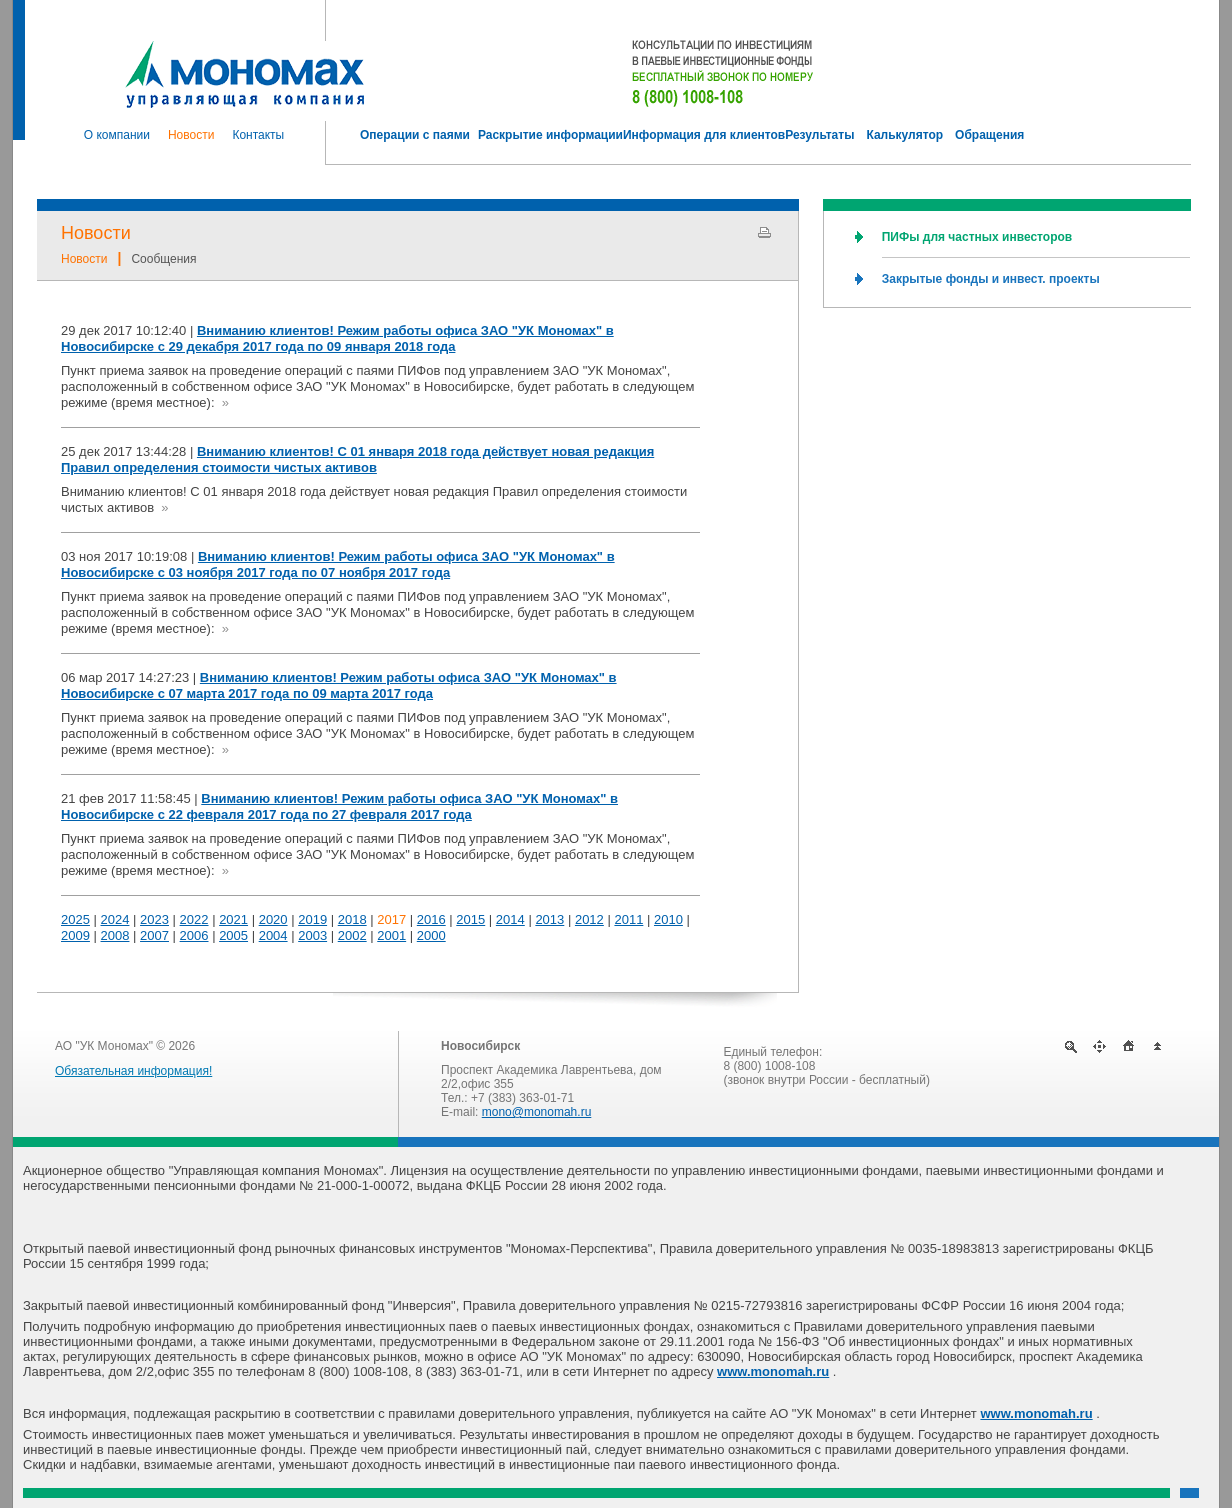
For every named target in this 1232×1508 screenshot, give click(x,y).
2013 (549, 919)
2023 (154, 919)
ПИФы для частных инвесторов (977, 237)
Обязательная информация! (133, 1071)
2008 (115, 935)
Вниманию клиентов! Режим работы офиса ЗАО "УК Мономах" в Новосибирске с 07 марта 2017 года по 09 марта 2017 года (339, 685)
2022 (194, 919)
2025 (75, 919)
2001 (391, 935)
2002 (352, 935)
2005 (233, 935)
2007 (154, 935)
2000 (431, 935)
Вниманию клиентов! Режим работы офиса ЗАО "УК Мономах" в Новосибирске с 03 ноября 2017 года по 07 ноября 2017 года (338, 564)
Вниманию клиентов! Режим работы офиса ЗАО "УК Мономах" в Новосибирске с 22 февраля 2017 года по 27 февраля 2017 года (339, 806)
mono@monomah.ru (537, 1112)
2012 (589, 919)
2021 (233, 919)
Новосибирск (480, 1046)
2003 (312, 935)
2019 (312, 919)
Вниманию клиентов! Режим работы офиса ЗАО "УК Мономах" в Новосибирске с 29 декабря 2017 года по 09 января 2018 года (337, 338)
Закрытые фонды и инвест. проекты (991, 279)
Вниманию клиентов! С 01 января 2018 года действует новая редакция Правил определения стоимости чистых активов (357, 459)
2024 (115, 919)
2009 (75, 935)
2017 (391, 919)
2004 (273, 935)
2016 (431, 919)
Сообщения (163, 259)
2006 (194, 935)
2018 (352, 919)
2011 (628, 919)
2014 (510, 919)
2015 (470, 919)
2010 (668, 919)
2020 (273, 919)
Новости (96, 233)
